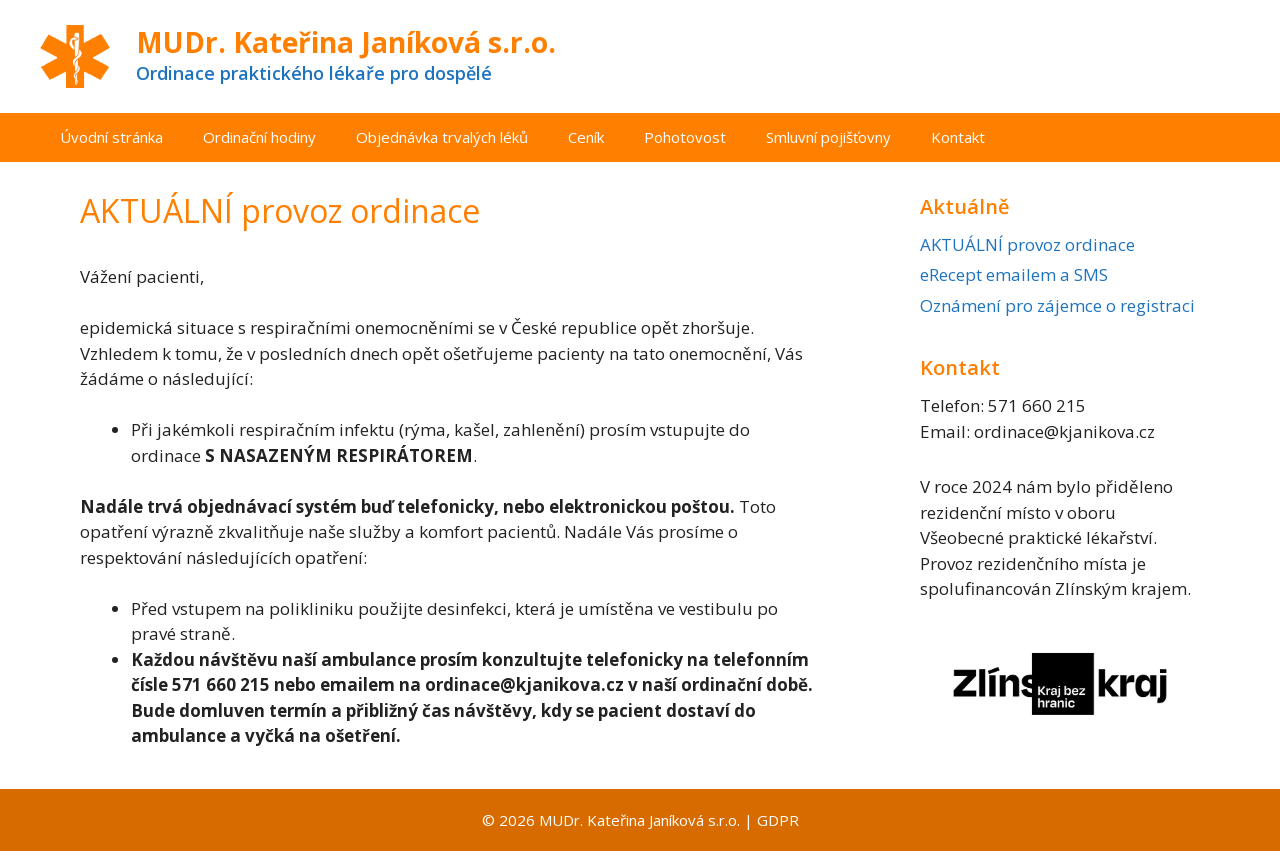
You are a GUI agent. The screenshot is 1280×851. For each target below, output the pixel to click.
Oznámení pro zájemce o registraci (1057, 305)
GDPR (778, 820)
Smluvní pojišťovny (828, 137)
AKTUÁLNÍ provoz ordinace (1027, 244)
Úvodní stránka (111, 137)
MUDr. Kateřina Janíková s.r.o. (346, 42)
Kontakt (958, 137)
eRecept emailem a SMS (1014, 274)
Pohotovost (685, 137)
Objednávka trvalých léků (442, 137)
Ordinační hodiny (259, 137)
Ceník (586, 137)
